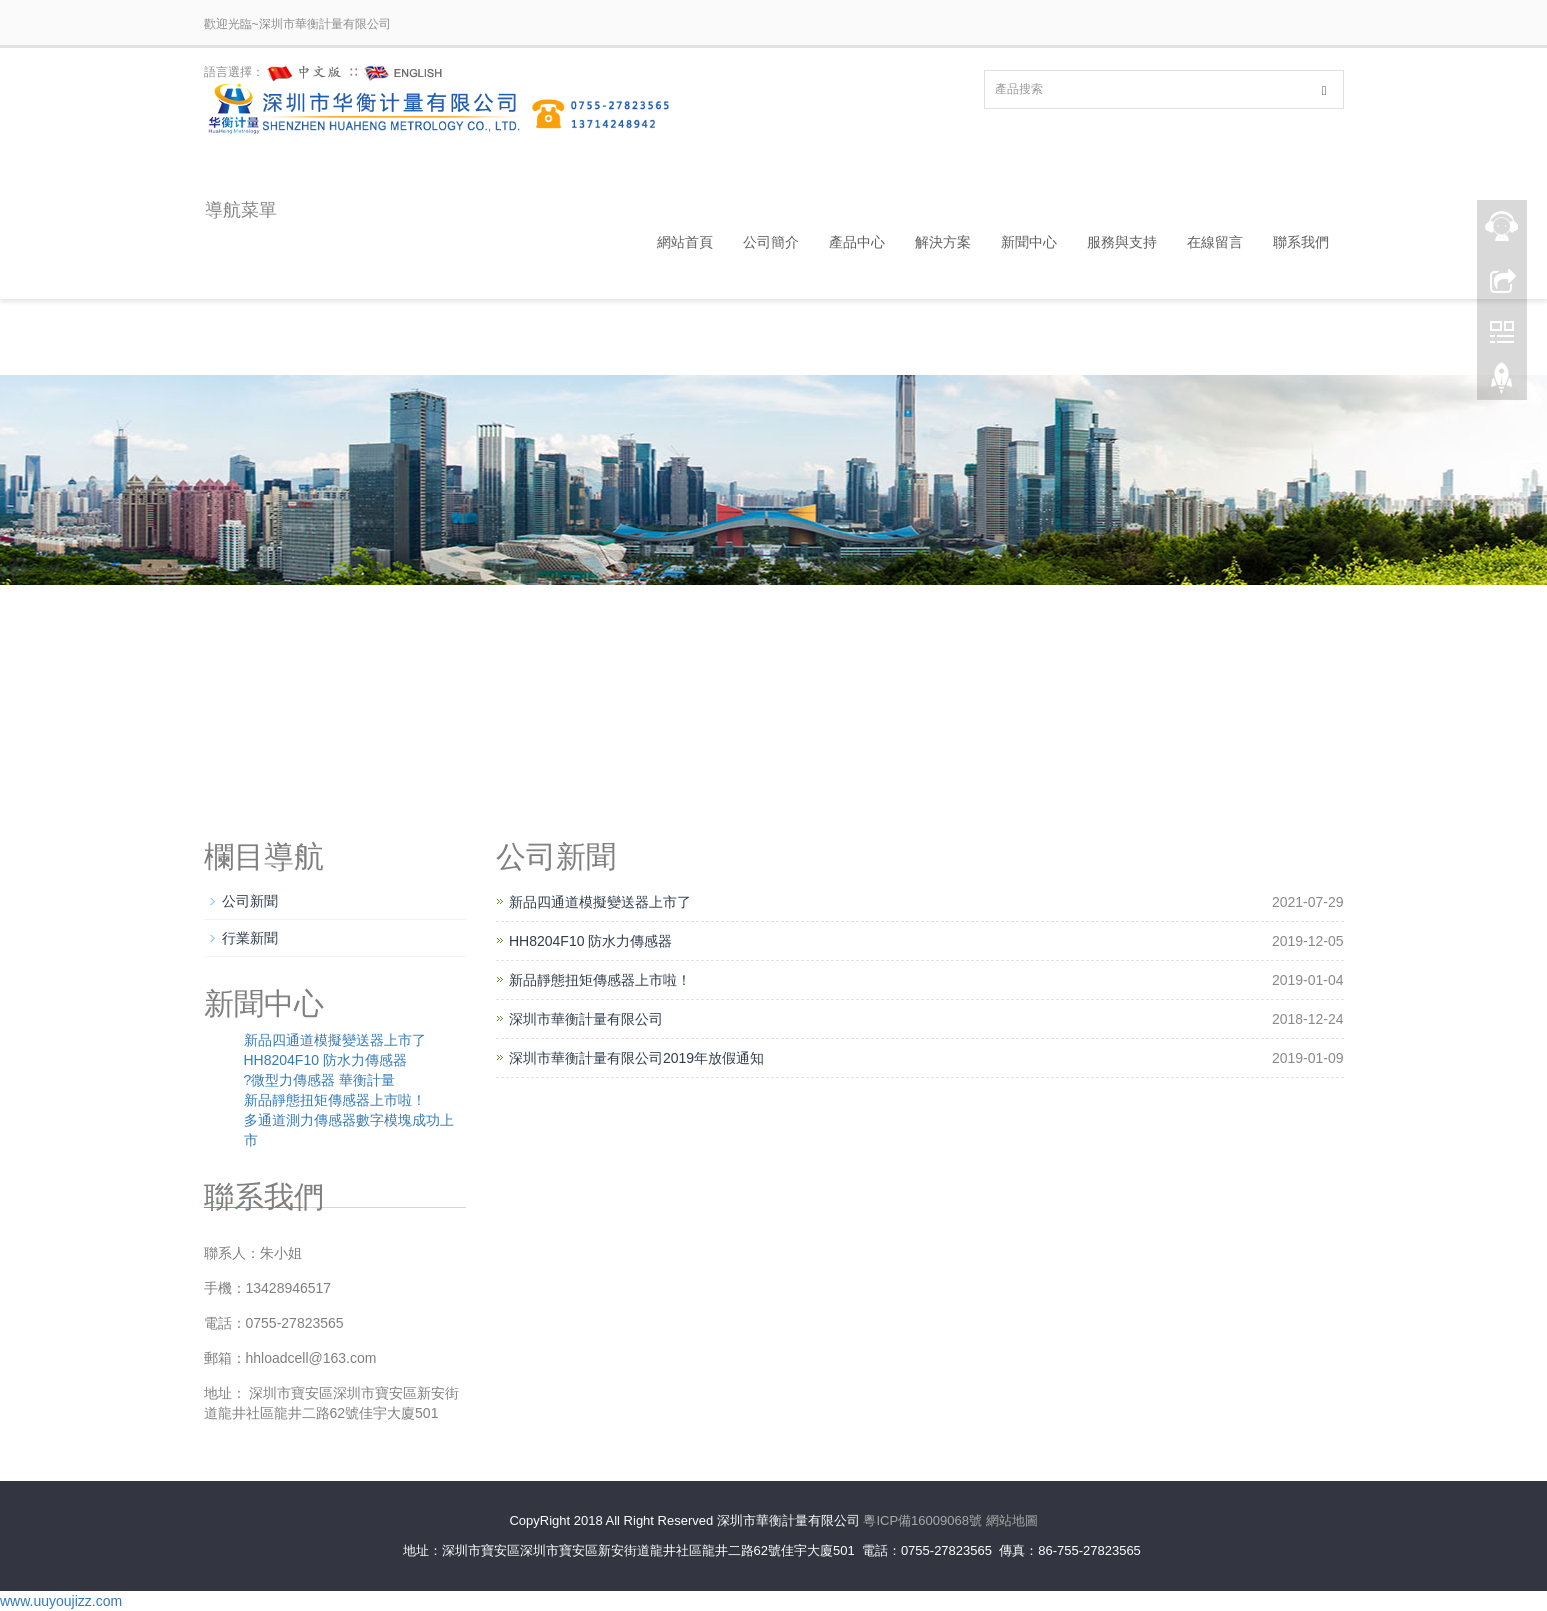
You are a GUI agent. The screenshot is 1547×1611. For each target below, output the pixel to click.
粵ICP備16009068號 (922, 1520)
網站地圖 (1012, 1520)
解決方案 (943, 242)
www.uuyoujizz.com (61, 1601)
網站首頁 (685, 242)
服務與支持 (1122, 242)
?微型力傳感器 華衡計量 (320, 1080)
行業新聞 (250, 938)
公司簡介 (771, 242)
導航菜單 (240, 210)
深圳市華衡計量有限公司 (586, 1019)
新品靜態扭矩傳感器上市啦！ (600, 980)
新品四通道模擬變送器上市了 (600, 902)
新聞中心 (1029, 242)
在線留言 (1215, 242)
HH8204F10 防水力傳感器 (590, 941)
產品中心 (857, 242)
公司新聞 (250, 901)
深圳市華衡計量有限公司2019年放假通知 (636, 1058)
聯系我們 (1301, 242)
